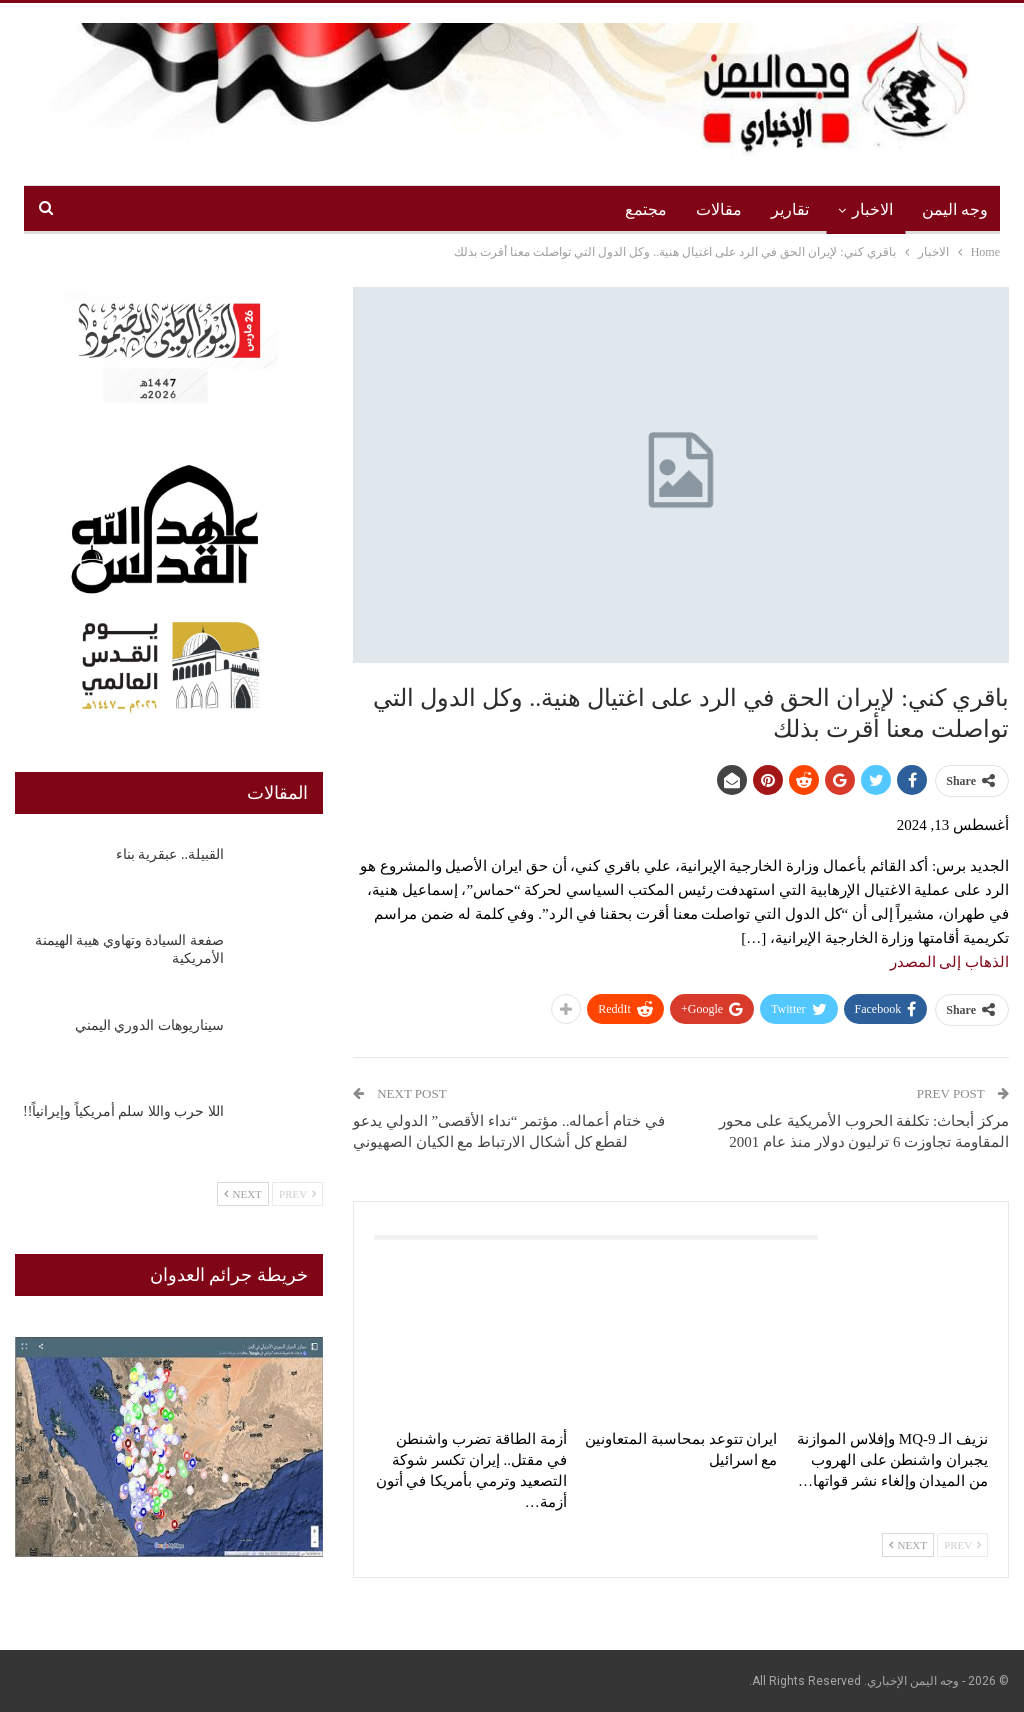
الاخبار (872, 209)
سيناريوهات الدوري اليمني (149, 1025)
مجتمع (646, 209)
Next (908, 1545)
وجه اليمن (955, 209)
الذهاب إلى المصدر (950, 962)
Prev (962, 1545)
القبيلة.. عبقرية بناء (170, 854)
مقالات (719, 209)
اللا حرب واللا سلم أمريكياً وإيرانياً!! (123, 1111)
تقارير (790, 209)
